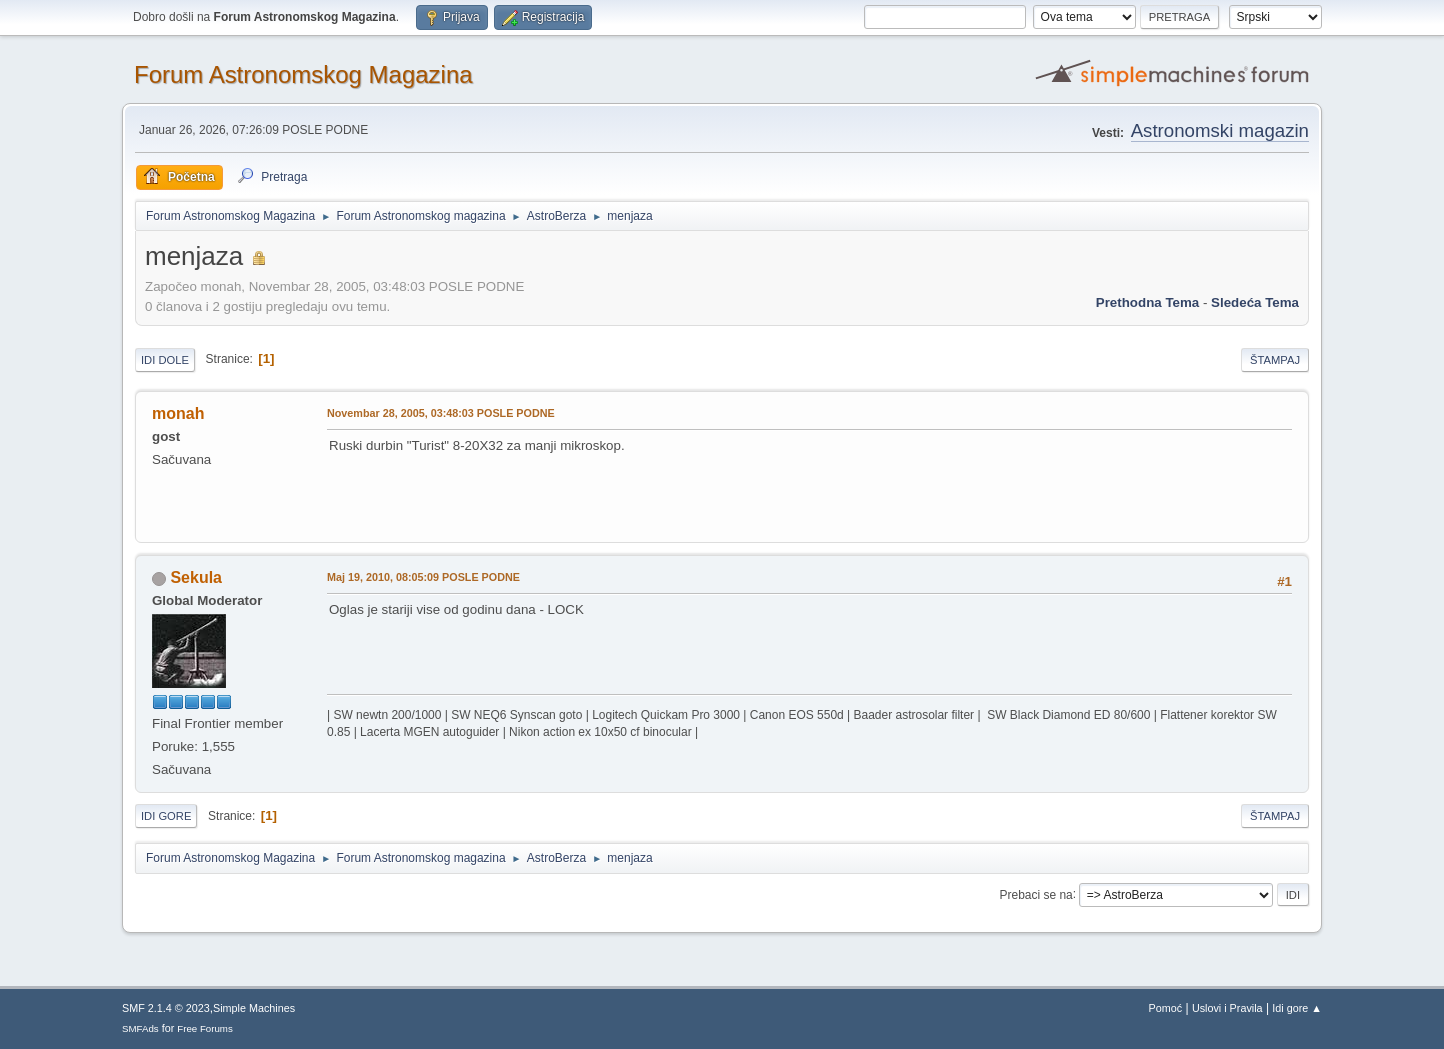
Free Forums (205, 1028)
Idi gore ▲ (1297, 1008)
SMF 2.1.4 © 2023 (166, 1008)
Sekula (196, 577)
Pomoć (1166, 1008)
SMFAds (140, 1028)
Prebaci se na (1036, 894)
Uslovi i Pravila (1227, 1008)
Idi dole (165, 360)
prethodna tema (1147, 302)
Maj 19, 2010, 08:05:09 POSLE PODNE (423, 577)
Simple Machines (254, 1008)
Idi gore (166, 816)
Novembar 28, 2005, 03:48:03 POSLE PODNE (441, 413)
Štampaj (1275, 360)
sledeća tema (1255, 302)
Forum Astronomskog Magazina (303, 74)
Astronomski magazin (1220, 130)
